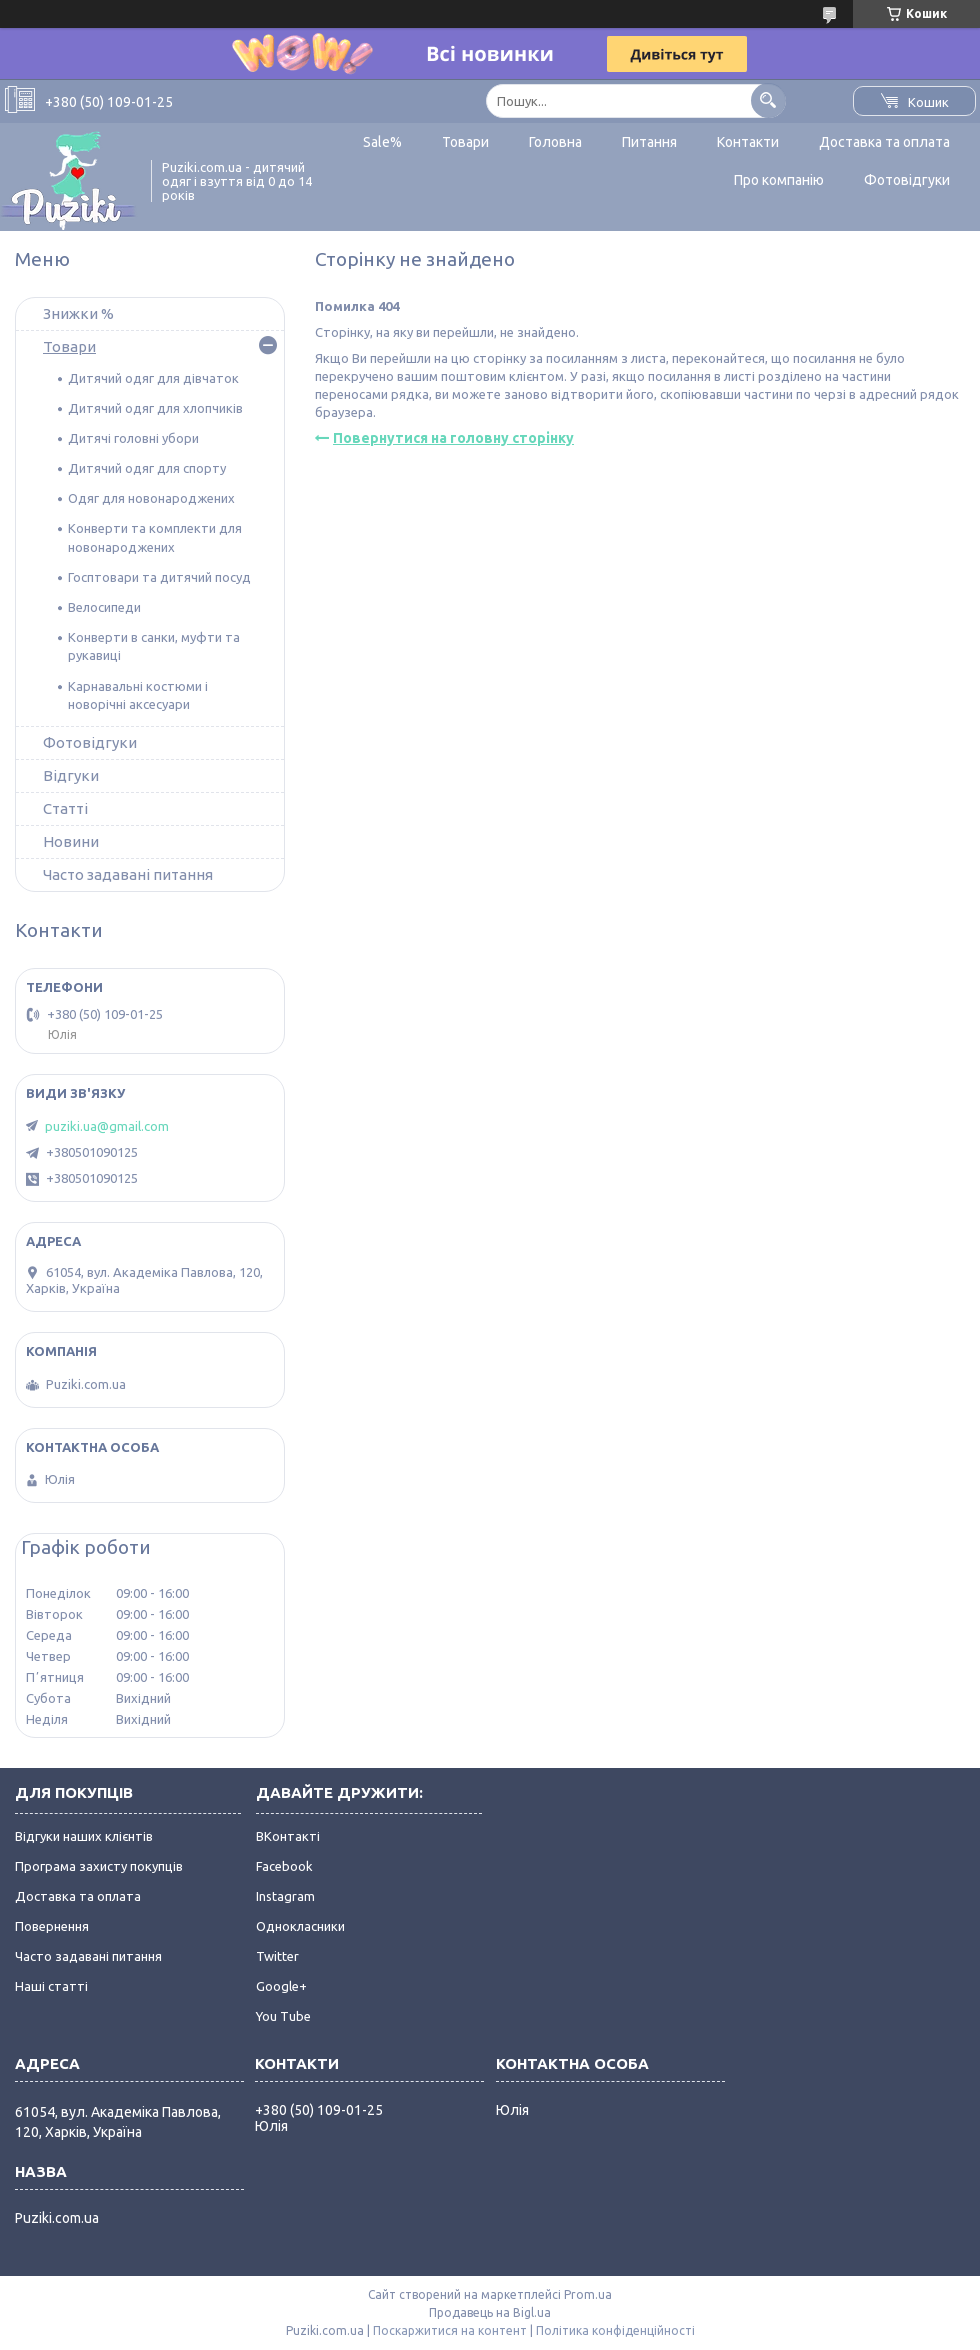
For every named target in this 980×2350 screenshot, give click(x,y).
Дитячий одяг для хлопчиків (155, 408)
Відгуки (71, 775)
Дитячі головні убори (133, 438)
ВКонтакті (288, 1836)
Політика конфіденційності (615, 2330)
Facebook (284, 1866)
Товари (465, 142)
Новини (71, 841)
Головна (555, 142)
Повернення (52, 1926)
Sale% (382, 142)
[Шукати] (768, 100)
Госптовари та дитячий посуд (159, 577)
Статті (65, 808)
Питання (649, 142)
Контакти (748, 142)
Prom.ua (588, 2294)
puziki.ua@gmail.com (107, 1126)
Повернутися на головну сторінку (453, 438)
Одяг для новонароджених (151, 498)
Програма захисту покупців (99, 1866)
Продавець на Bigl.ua (490, 2312)
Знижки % (78, 313)
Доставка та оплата (884, 142)
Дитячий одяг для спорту (147, 468)
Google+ (281, 1986)
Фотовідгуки (907, 180)
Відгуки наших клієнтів (84, 1836)
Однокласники (300, 1926)
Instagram (285, 1896)
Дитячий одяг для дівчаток (153, 378)
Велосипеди (104, 607)
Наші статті (51, 1986)
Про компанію (779, 180)
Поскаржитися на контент (450, 2330)
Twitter (277, 1956)
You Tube (283, 2016)
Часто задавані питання (128, 874)
